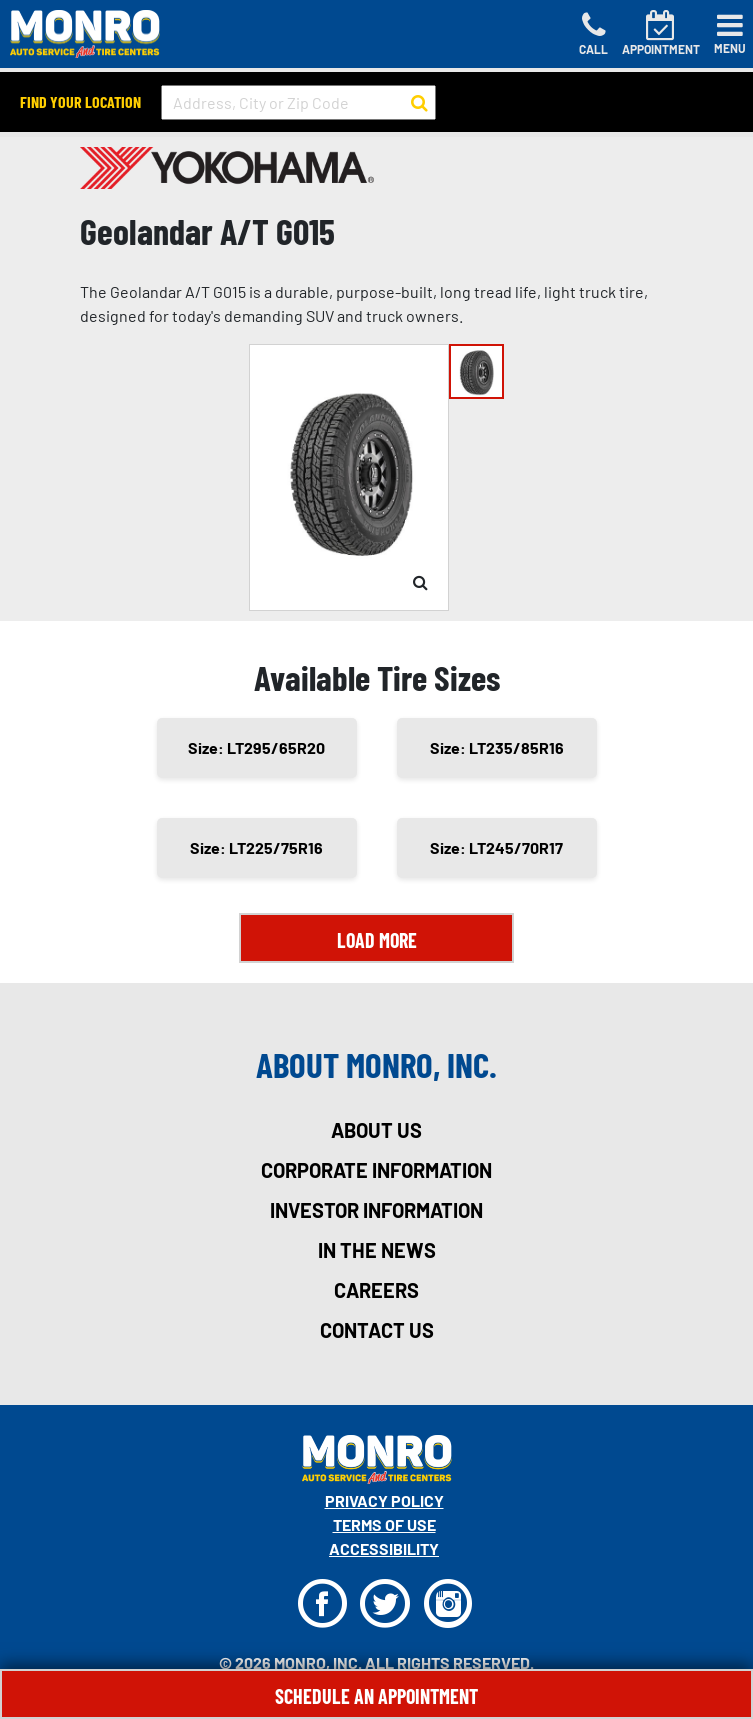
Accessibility (384, 1548)
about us (376, 1130)
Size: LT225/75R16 (256, 847)
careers (376, 1290)
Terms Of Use (384, 1524)
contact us (377, 1330)
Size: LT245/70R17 (496, 847)
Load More (377, 940)
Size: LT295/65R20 (256, 747)
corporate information (376, 1170)
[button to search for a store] (419, 103)
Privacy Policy (384, 1500)
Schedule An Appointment (376, 1696)
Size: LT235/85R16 (497, 747)
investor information (376, 1210)
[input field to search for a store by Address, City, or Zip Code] (298, 102)
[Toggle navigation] (730, 34)
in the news (377, 1250)
